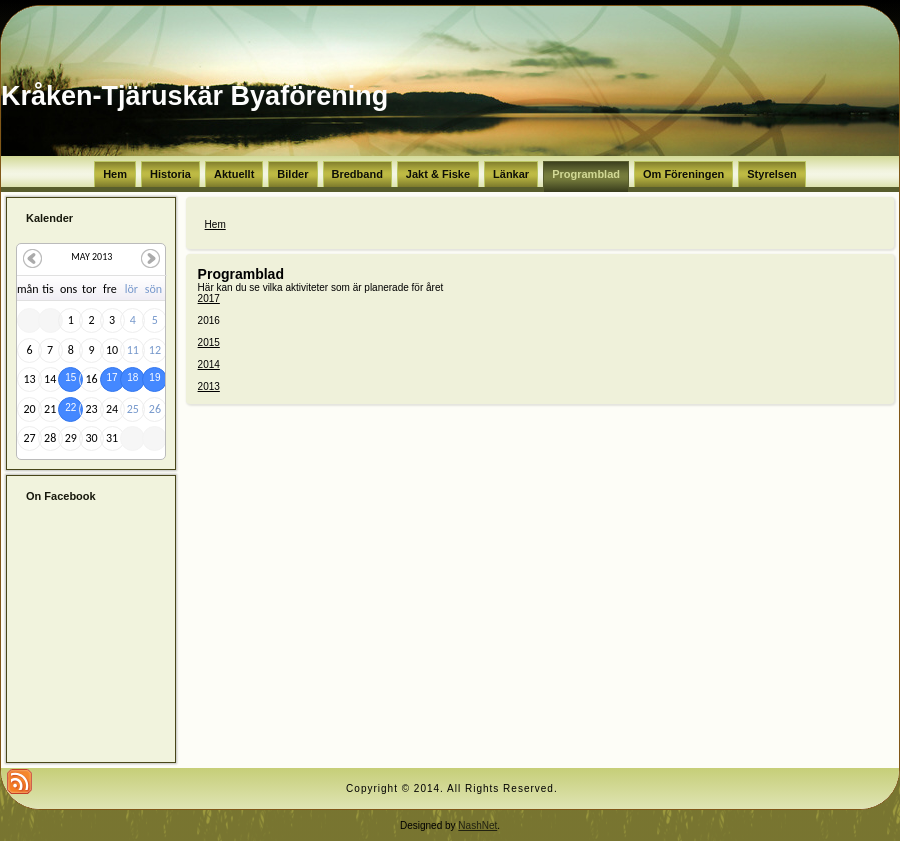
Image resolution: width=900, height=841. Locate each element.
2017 (209, 298)
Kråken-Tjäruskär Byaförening (194, 96)
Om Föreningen (683, 174)
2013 (209, 386)
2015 (209, 342)
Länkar (511, 174)
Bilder (292, 174)
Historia (170, 174)
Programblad (586, 174)
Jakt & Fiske (438, 174)
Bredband (357, 174)
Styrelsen (772, 174)
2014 (209, 364)
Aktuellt (234, 174)
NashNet (477, 825)
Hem (115, 174)
